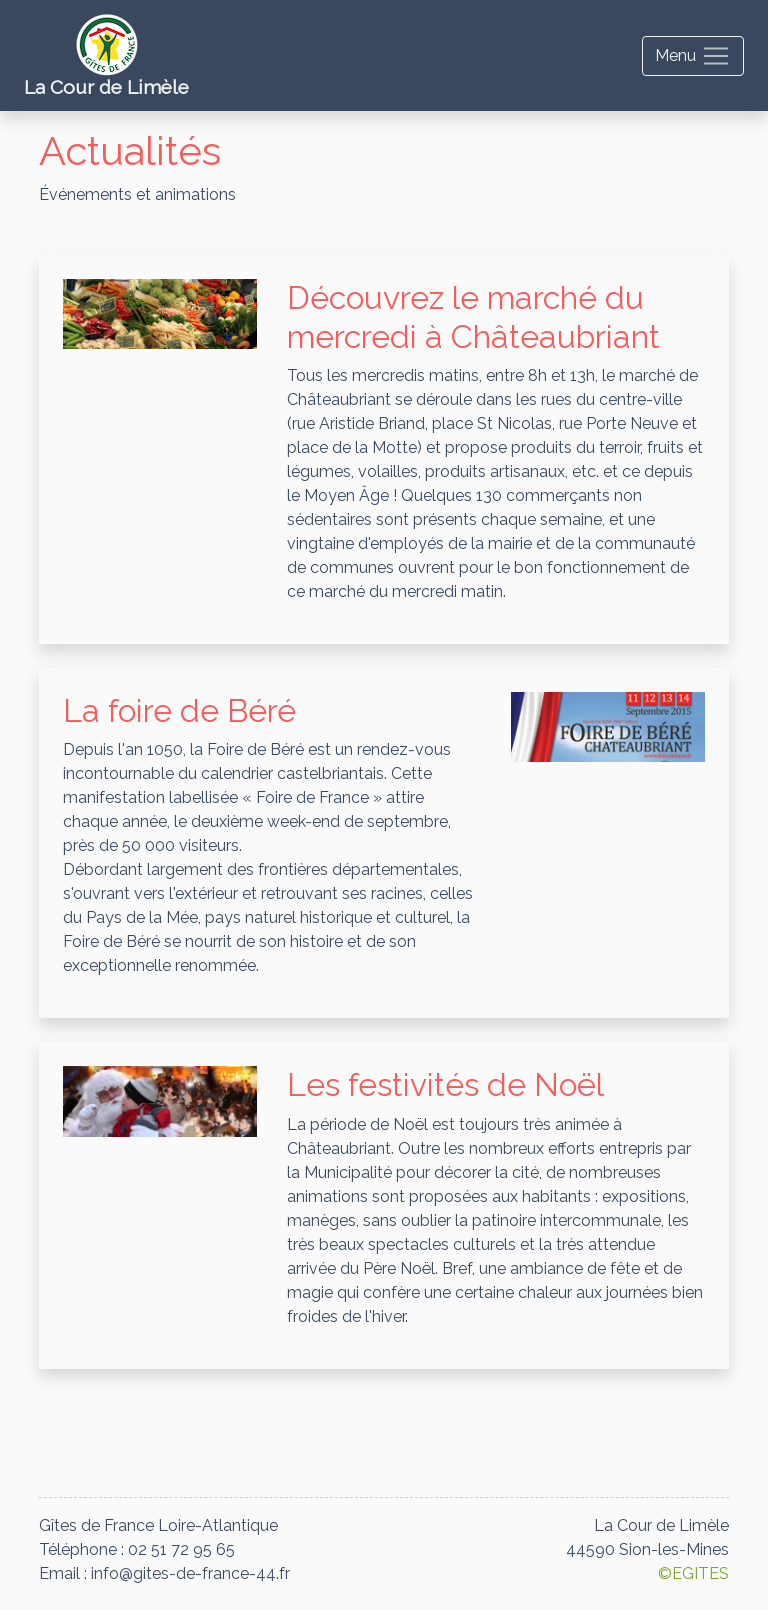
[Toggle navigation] (693, 56)
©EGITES (693, 1573)
